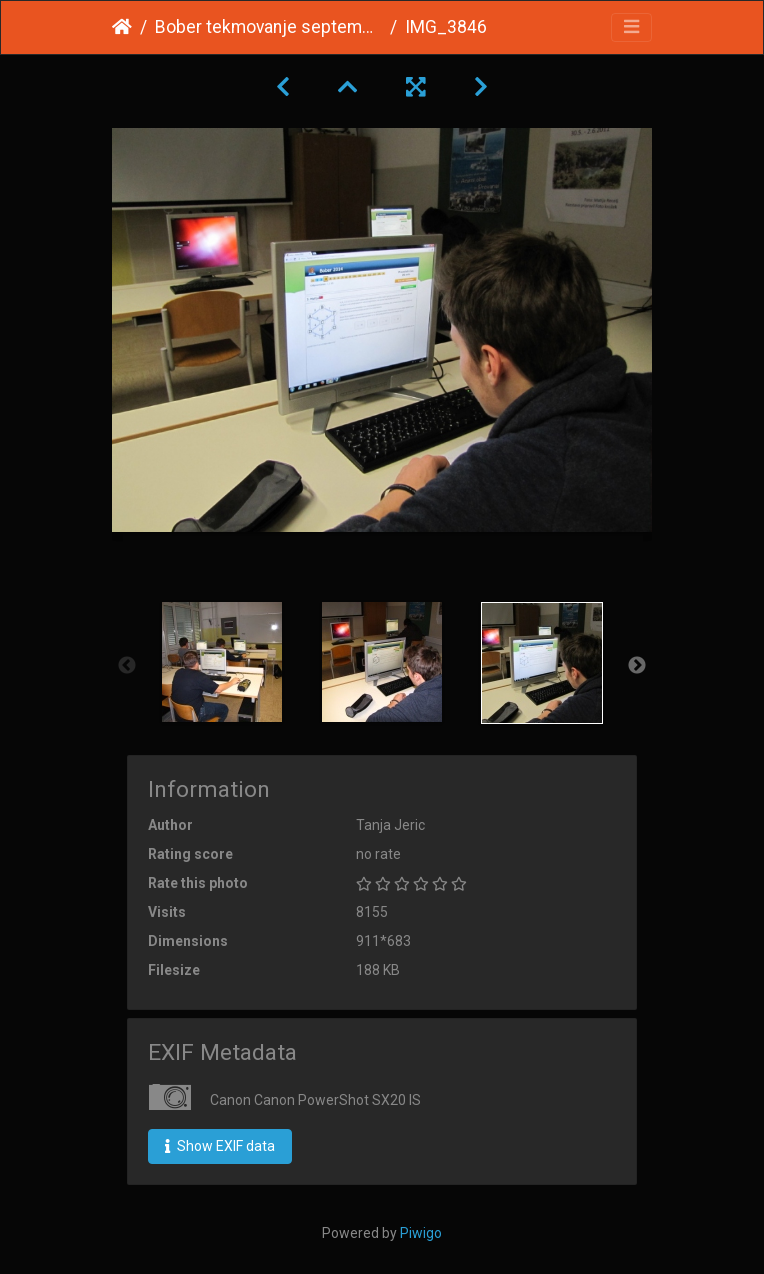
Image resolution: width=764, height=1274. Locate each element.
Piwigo (421, 1233)
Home (122, 27)
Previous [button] (127, 666)
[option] (222, 662)
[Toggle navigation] (631, 27)
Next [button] (637, 666)
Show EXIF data (220, 1146)
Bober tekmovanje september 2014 (268, 27)
